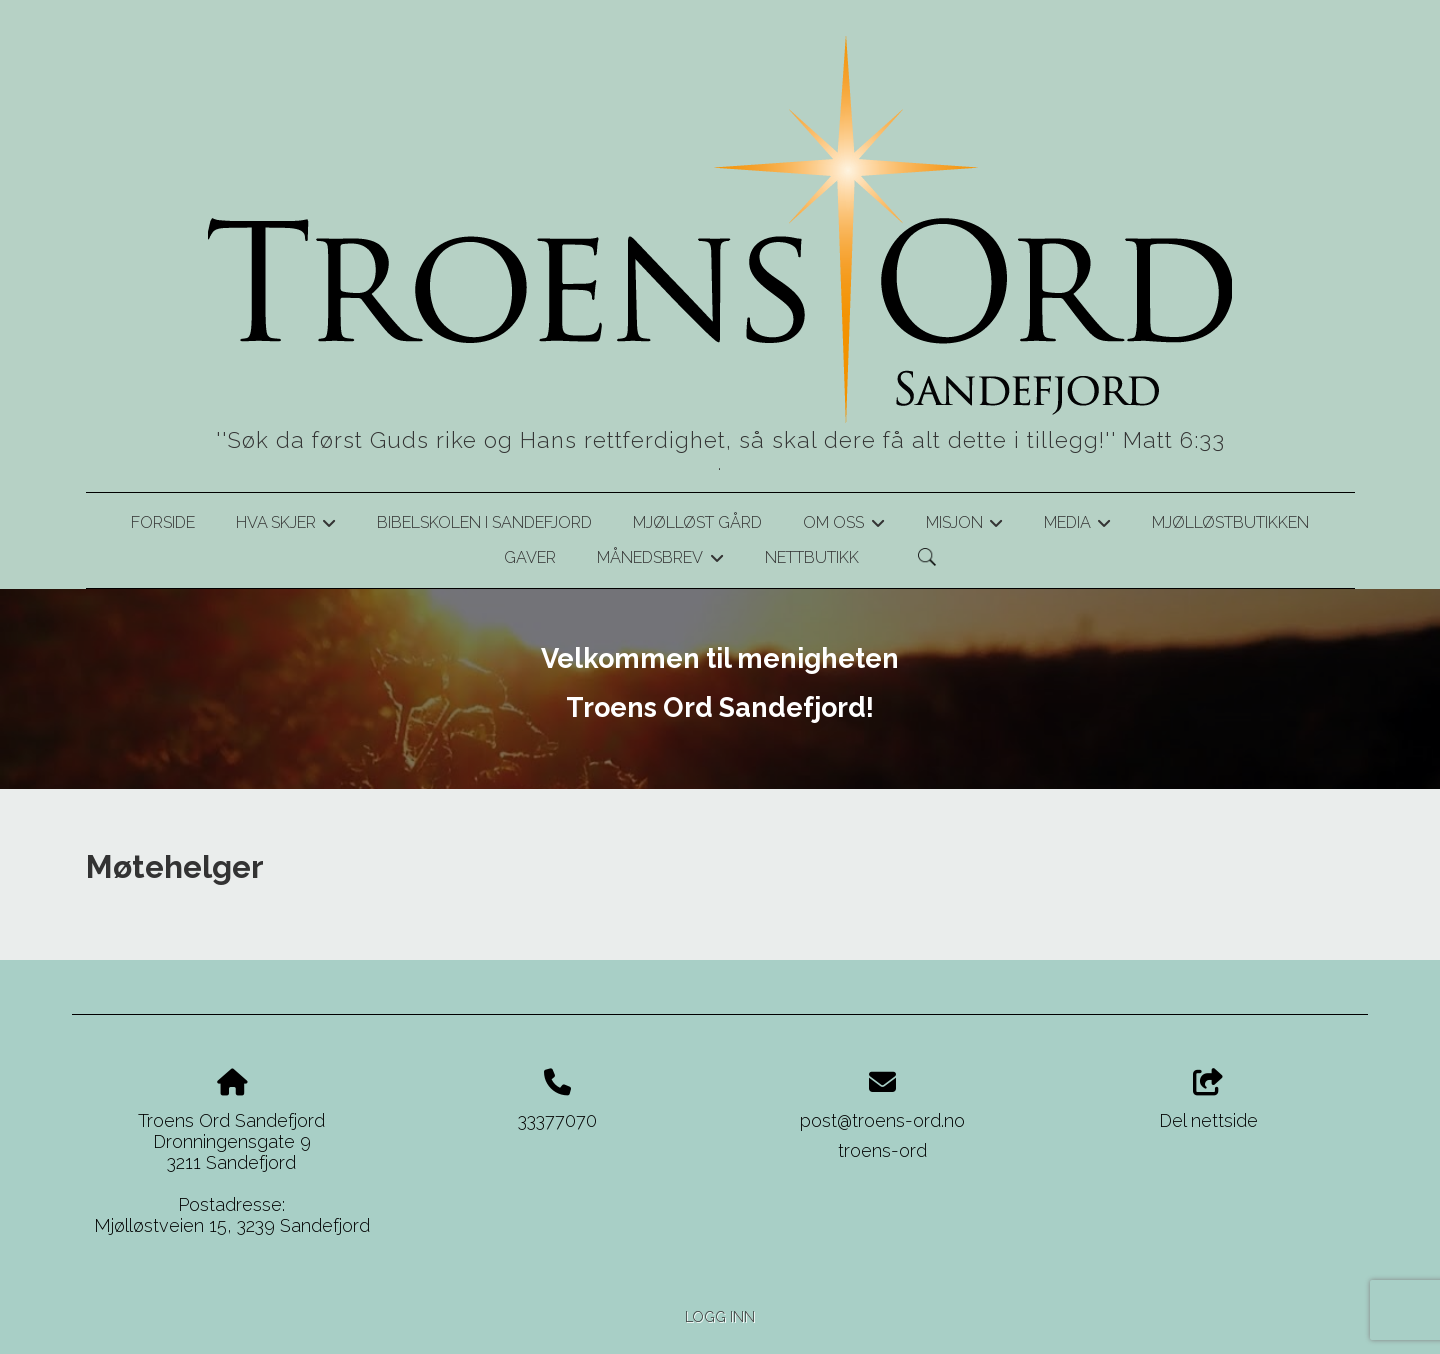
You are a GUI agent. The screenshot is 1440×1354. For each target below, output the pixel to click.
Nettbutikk (812, 557)
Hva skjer (286, 526)
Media (1077, 526)
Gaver (530, 557)
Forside (163, 522)
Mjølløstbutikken (1230, 522)
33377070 (557, 1120)
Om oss (843, 526)
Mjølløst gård (697, 522)
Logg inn (720, 1316)
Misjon (964, 526)
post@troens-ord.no (882, 1120)
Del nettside (1208, 1100)
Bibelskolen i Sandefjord (484, 522)
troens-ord (882, 1150)
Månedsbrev (660, 561)
